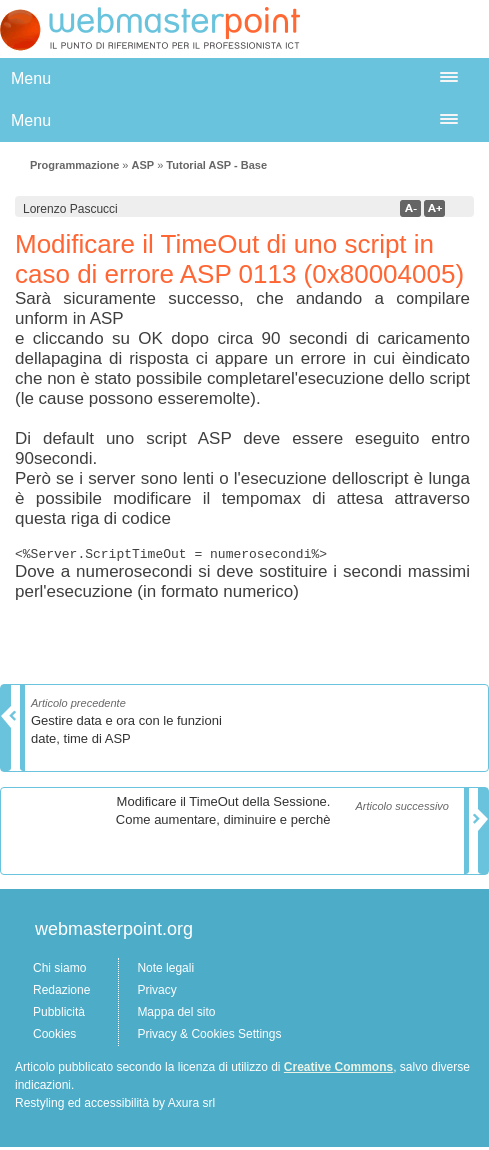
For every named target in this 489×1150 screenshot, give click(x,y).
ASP (142, 165)
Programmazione (74, 165)
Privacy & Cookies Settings (209, 1037)
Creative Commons (338, 1070)
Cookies (54, 1037)
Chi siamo (59, 971)
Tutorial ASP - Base (216, 165)
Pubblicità (59, 1015)
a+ (434, 208)
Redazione (61, 993)
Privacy (156, 993)
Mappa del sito (176, 1015)
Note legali (165, 971)
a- (410, 208)
